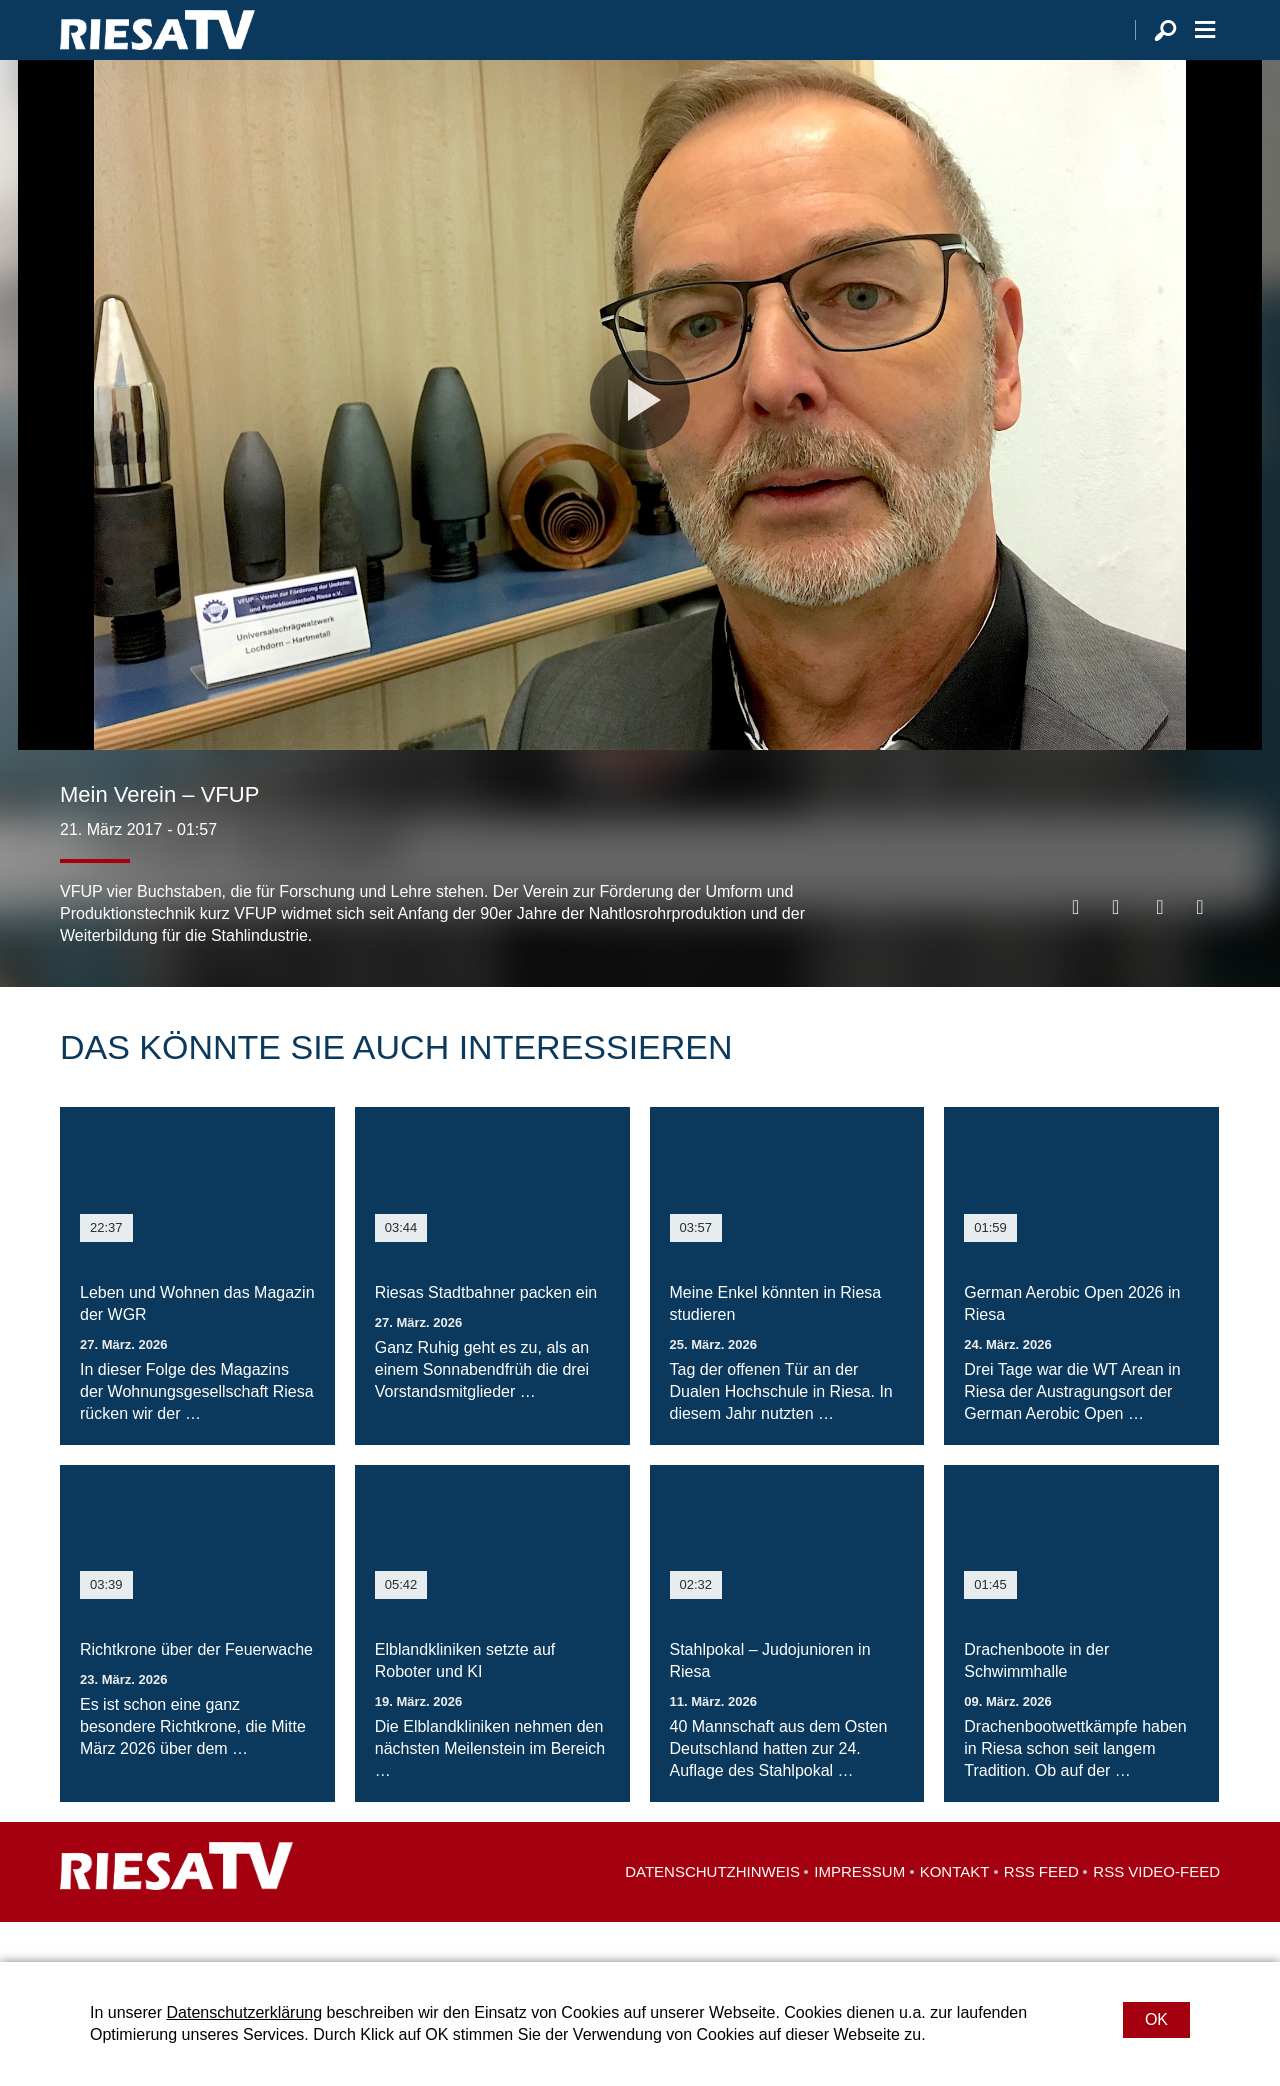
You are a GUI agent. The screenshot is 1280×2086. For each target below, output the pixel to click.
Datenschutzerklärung (244, 2012)
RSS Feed (1041, 1911)
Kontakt (955, 1911)
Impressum (859, 1911)
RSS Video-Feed (1156, 1911)
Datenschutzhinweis (712, 1911)
